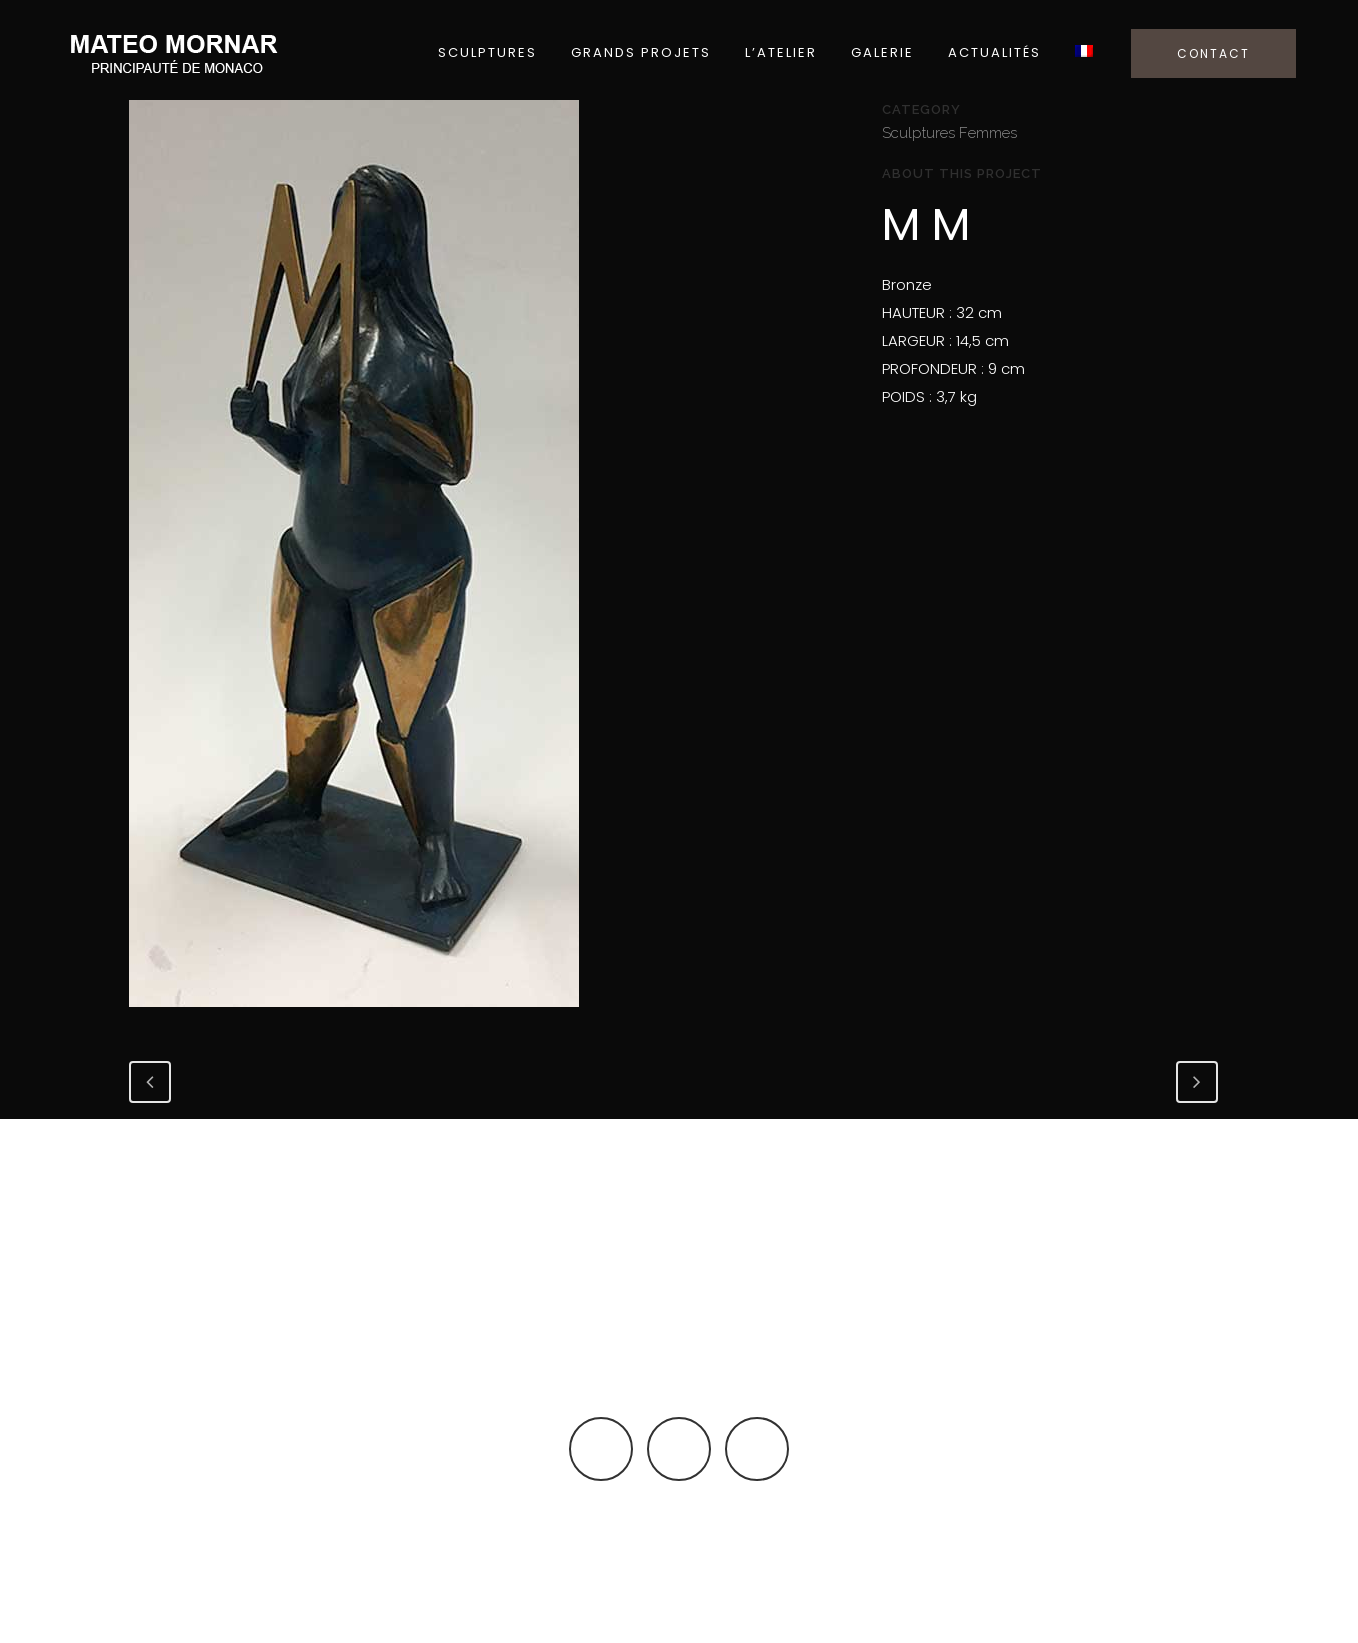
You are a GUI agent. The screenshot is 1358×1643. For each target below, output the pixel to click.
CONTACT (1213, 53)
